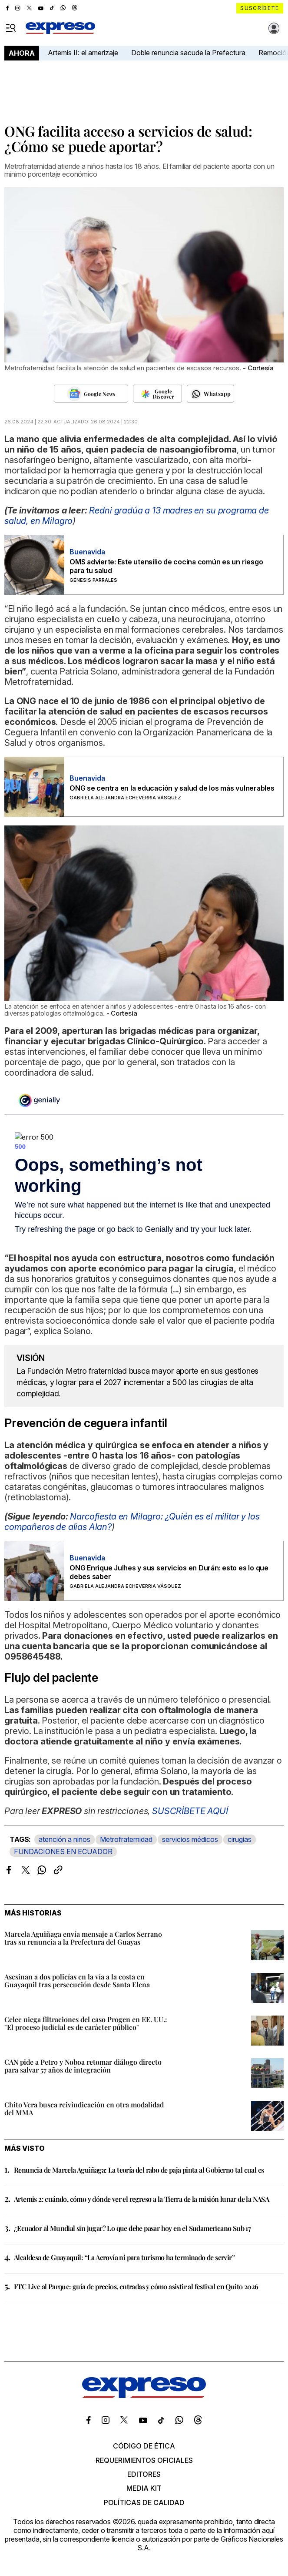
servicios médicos (190, 1839)
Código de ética (144, 2446)
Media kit (144, 2488)
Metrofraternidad (126, 1839)
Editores (144, 2474)
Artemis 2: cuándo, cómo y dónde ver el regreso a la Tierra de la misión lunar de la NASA (141, 2199)
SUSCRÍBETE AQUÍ (190, 1811)
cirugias (240, 1839)
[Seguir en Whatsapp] (210, 394)
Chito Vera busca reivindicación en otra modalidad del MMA (84, 2108)
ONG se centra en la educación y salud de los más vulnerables (172, 788)
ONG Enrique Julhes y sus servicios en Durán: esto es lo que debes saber (169, 1572)
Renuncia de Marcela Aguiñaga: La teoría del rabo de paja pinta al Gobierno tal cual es (139, 2169)
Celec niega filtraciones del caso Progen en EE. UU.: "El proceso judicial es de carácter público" (85, 2023)
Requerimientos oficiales (144, 2460)
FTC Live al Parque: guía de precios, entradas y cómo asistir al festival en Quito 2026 (136, 2286)
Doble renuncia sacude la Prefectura (188, 52)
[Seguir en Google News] (91, 394)
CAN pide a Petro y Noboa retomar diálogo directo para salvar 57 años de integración (83, 2065)
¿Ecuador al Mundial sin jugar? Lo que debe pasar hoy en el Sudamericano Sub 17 (132, 2228)
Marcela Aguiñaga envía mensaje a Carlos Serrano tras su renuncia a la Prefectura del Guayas (83, 1937)
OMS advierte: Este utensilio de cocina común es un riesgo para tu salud (166, 566)
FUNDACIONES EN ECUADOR (63, 1851)
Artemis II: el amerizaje (83, 52)
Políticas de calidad (144, 2502)
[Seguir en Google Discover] (157, 394)
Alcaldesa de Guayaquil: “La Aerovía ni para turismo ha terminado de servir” (124, 2257)
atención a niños (64, 1839)
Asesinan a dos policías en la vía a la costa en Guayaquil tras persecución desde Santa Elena (77, 1980)
